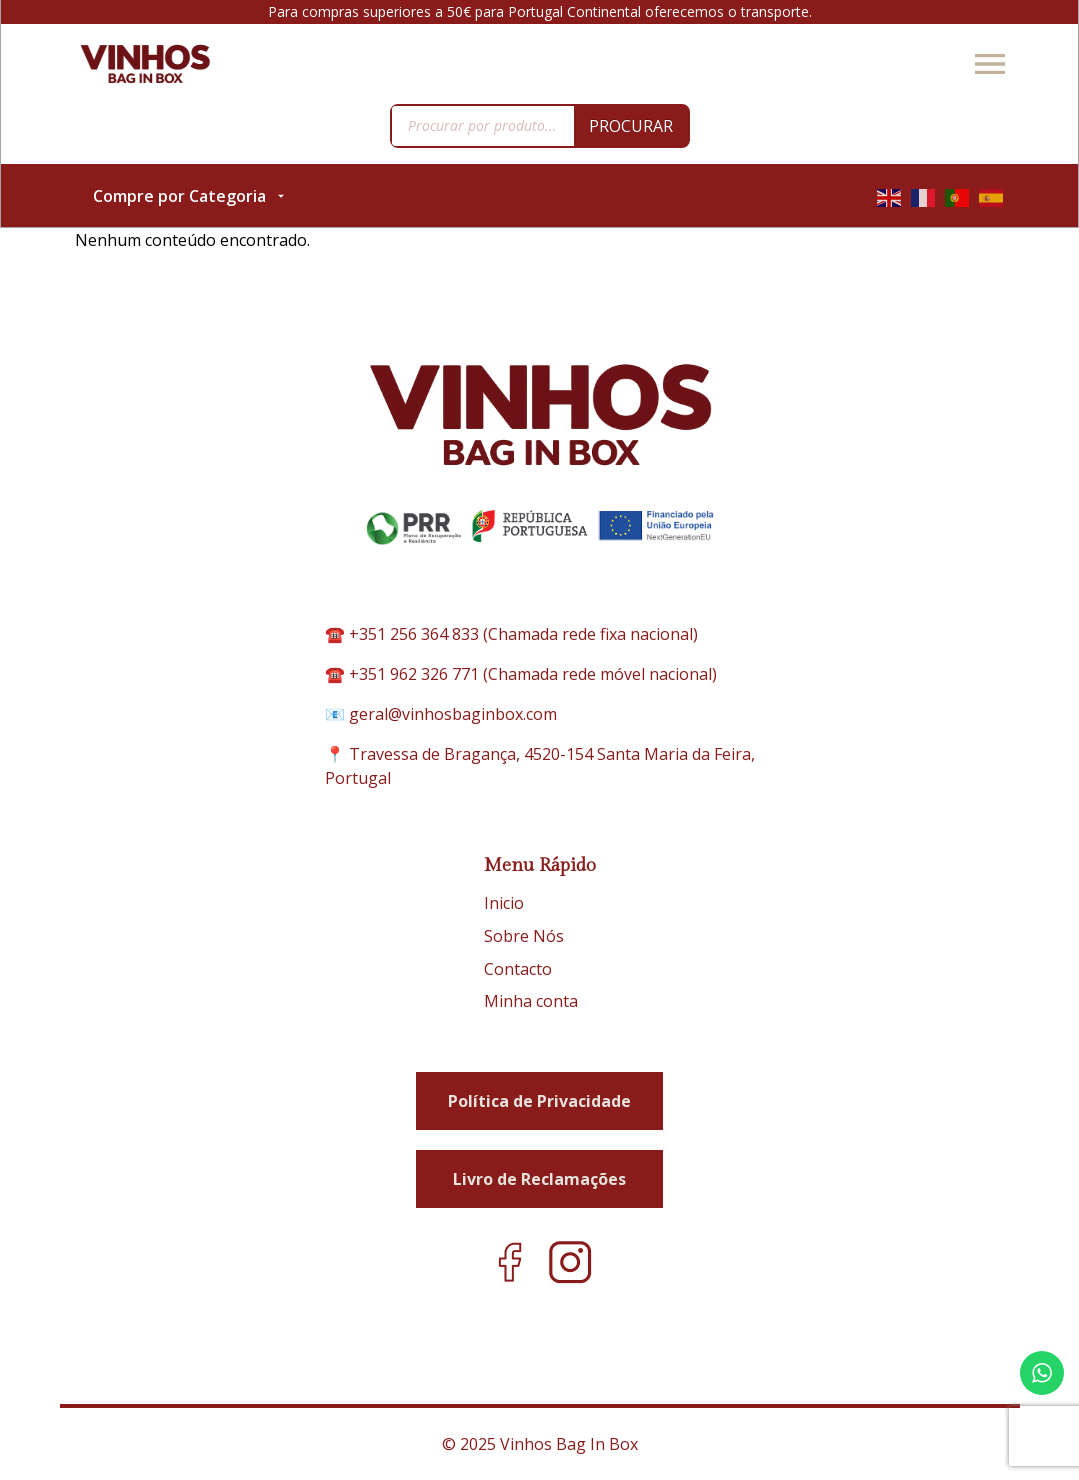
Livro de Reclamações (539, 1179)
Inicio (504, 903)
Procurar (631, 126)
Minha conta (531, 1001)
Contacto (518, 969)
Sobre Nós (524, 936)
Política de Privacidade (539, 1101)
